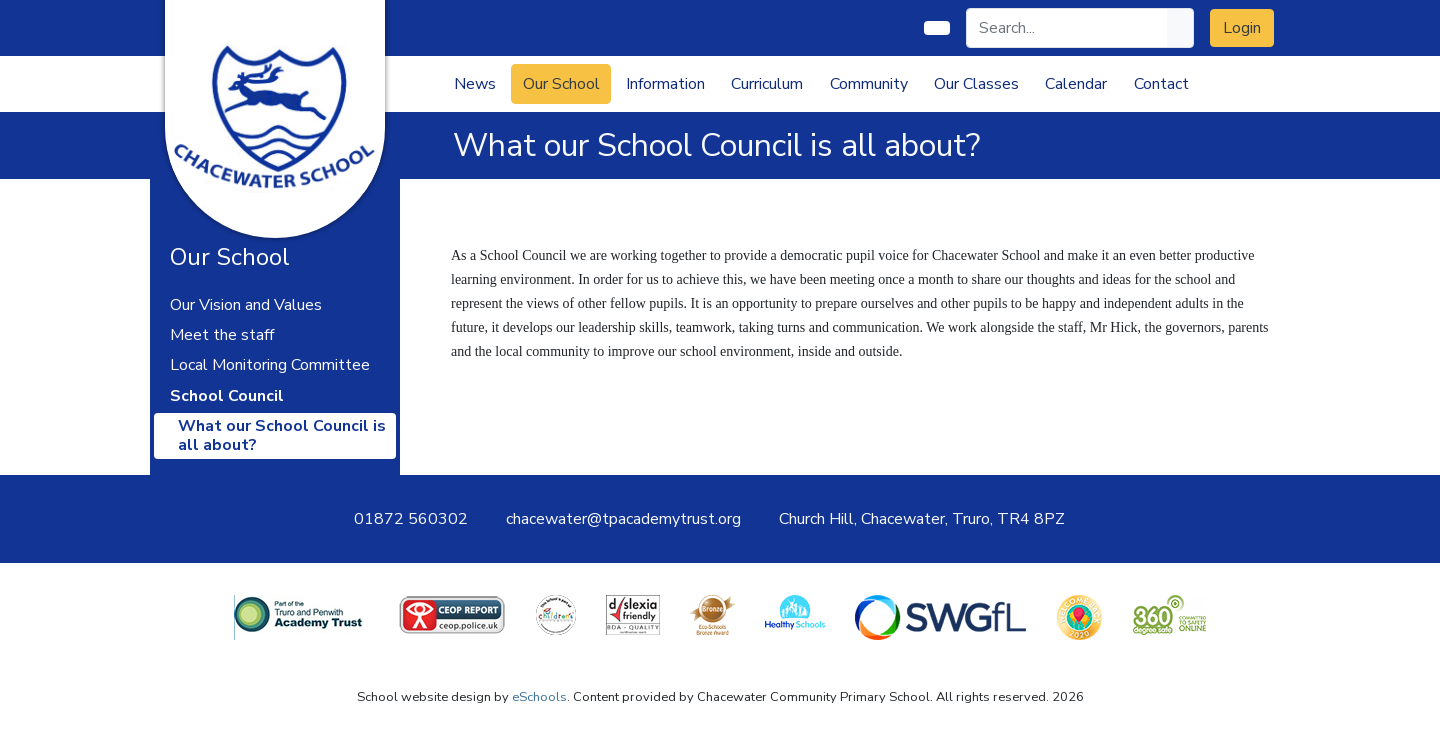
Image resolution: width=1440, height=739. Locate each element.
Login (1242, 28)
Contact (1161, 84)
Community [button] (869, 84)
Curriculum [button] (767, 84)
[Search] (1067, 28)
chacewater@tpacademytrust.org (623, 519)
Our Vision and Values (246, 305)
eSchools (539, 697)
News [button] (475, 84)
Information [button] (665, 84)
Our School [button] (561, 84)
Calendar (1076, 84)
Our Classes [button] (976, 84)
